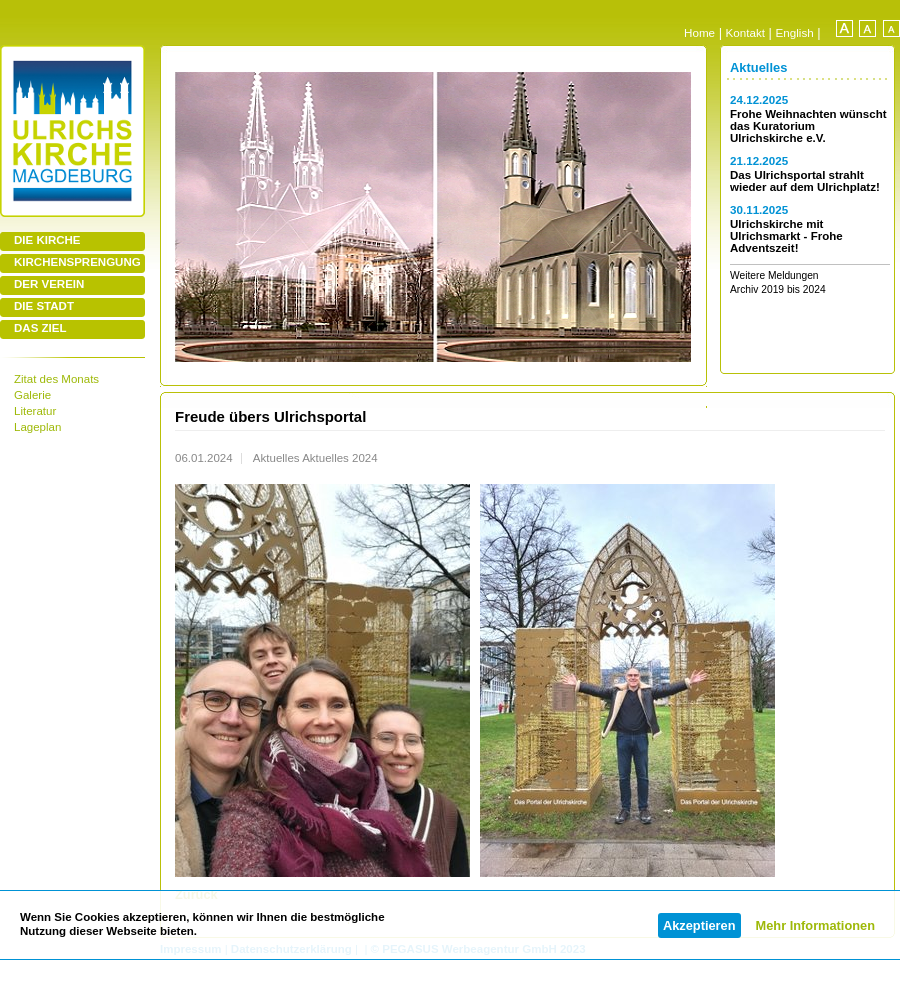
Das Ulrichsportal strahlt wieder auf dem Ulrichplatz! (805, 181)
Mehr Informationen (815, 925)
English (795, 32)
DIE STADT (44, 306)
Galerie (32, 395)
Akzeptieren (699, 925)
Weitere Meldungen (774, 275)
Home (699, 32)
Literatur (35, 411)
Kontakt (745, 32)
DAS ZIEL (40, 328)
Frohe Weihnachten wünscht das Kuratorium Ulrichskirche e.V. (808, 126)
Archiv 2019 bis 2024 (778, 289)
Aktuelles (758, 67)
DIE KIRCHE (47, 240)
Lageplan (37, 427)
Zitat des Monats (56, 379)
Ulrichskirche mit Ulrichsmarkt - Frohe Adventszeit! (786, 236)
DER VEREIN (49, 284)
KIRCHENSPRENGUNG (77, 262)
